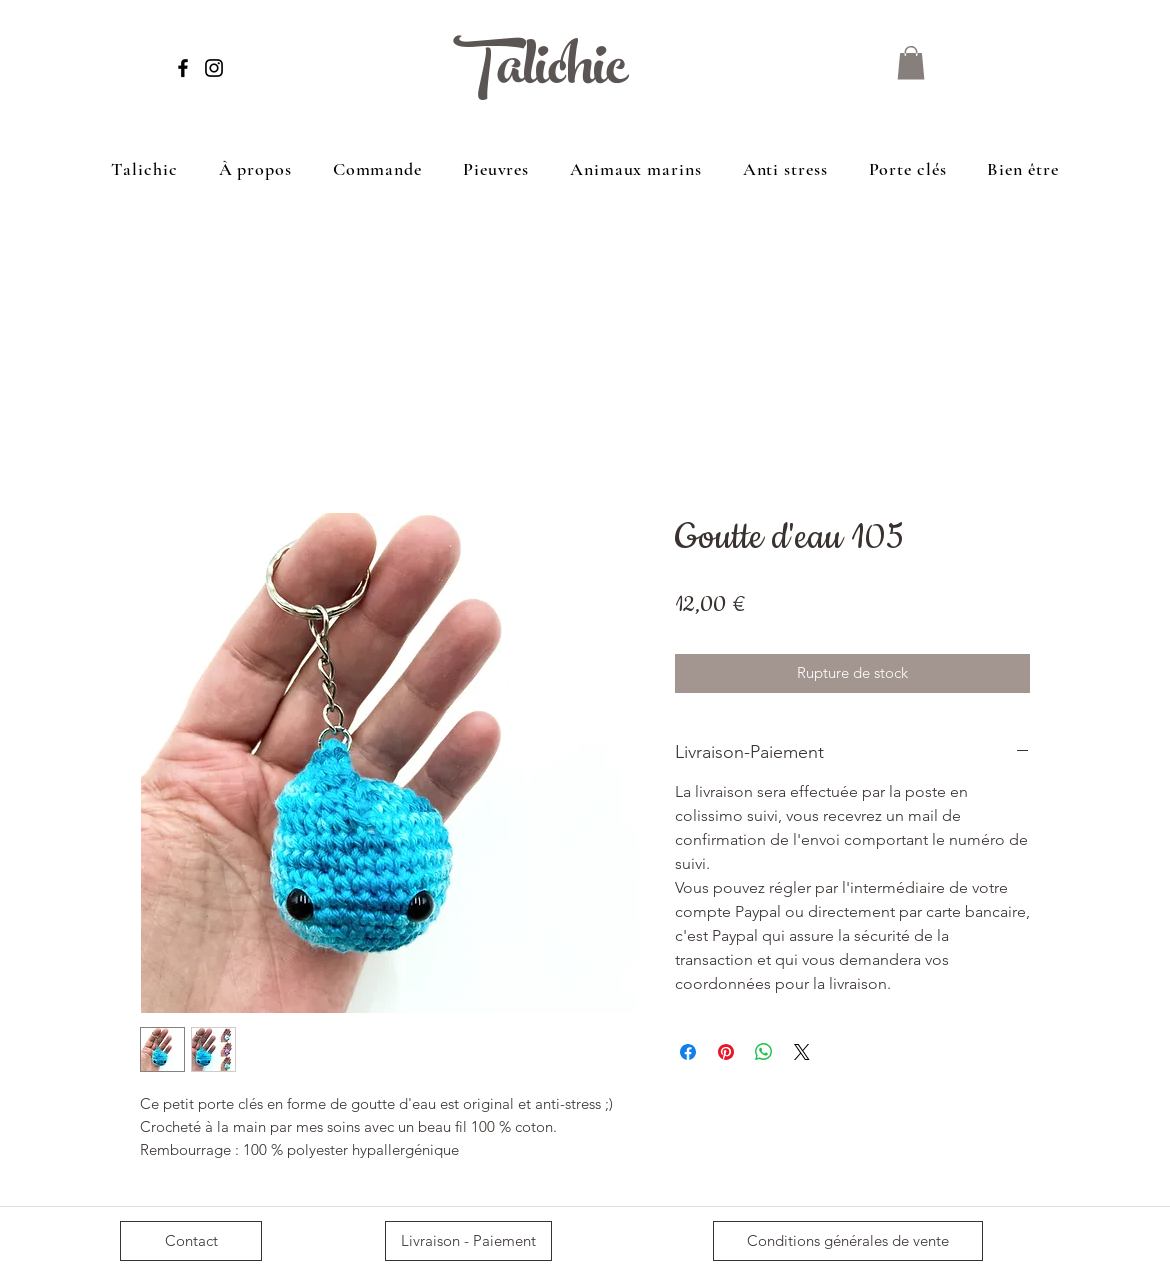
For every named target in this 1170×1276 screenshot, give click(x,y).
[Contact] (191, 1241)
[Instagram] (214, 68)
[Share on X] (802, 1052)
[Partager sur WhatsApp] (764, 1052)
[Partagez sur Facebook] (688, 1052)
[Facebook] (183, 68)
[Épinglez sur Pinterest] (726, 1052)
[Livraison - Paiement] (468, 1241)
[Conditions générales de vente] (848, 1241)
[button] (911, 62)
